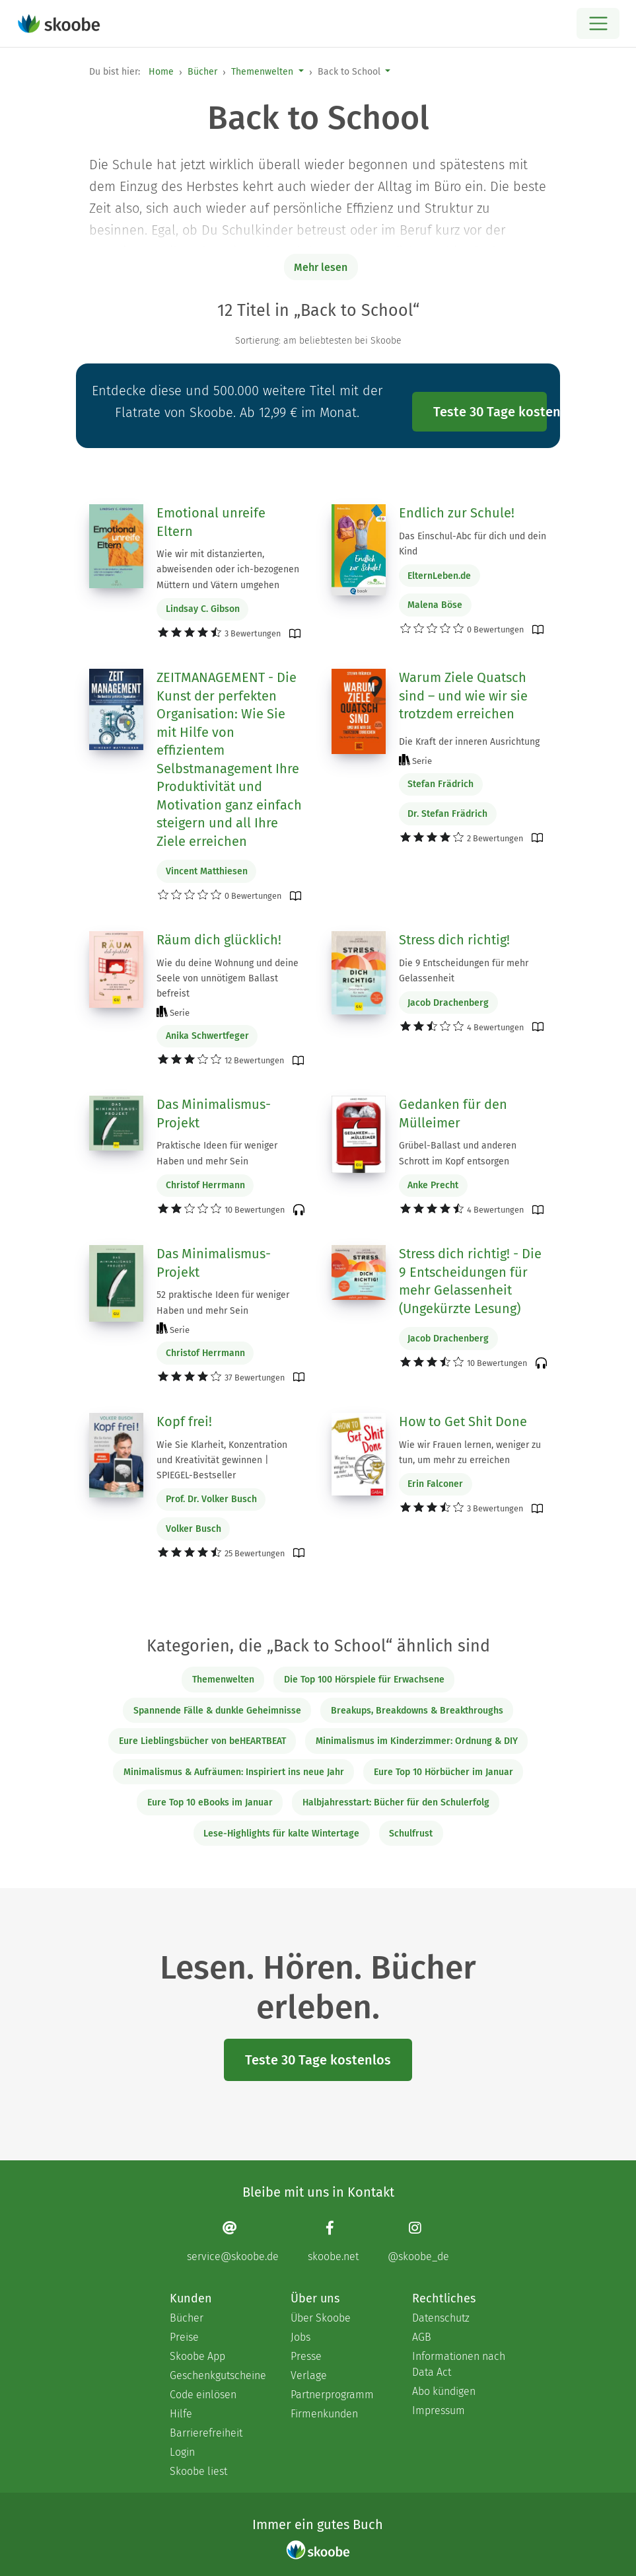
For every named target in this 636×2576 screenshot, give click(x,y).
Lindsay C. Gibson (203, 609)
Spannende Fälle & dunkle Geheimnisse (217, 1710)
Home (161, 71)
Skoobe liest (198, 2471)
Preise (184, 2337)
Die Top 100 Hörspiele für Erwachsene (364, 1679)
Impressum (438, 2410)
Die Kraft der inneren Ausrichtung (469, 741)
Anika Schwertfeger (207, 1036)
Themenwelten (262, 71)
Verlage (309, 2375)
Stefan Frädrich (440, 784)
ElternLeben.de (439, 576)
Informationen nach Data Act (458, 2364)
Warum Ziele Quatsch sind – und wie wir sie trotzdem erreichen (463, 695)
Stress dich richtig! (454, 940)
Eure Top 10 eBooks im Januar (210, 1802)
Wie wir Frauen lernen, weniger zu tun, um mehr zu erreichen (470, 1452)
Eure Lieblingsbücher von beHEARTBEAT (202, 1741)
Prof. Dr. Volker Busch (211, 1499)
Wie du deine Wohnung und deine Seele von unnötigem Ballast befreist (228, 978)
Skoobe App (197, 2356)
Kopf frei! (184, 1421)
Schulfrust (411, 1833)
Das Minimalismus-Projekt (214, 1113)
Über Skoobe (321, 2318)
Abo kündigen (444, 2391)
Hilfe (181, 2413)
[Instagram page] (418, 2241)
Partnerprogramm (332, 2394)
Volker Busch (193, 1528)
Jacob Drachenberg (448, 1002)
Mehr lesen (320, 267)
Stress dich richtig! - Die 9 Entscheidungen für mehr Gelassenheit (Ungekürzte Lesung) (470, 1281)
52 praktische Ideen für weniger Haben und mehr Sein (223, 1302)
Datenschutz (441, 2318)
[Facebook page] (333, 2241)
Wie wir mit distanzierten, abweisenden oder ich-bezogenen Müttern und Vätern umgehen (228, 569)
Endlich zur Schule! (456, 513)
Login (182, 2452)
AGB (421, 2337)
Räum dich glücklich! (219, 940)
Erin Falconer (435, 1484)
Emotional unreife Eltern (211, 522)
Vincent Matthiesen (207, 871)
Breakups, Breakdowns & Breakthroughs (417, 1710)
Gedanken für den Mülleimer (453, 1113)
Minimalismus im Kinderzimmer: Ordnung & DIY (417, 1741)
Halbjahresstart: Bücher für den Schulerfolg (395, 1802)
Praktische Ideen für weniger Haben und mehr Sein (217, 1153)
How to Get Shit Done (463, 1421)
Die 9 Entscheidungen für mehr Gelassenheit (463, 971)
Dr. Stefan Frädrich (447, 813)
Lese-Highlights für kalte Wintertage (281, 1833)
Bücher (202, 71)
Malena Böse (434, 605)
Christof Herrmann (205, 1185)
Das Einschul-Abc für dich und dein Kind (472, 544)
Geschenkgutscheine (217, 2375)
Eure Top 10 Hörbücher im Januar (443, 1772)
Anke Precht (432, 1185)
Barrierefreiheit (206, 2433)
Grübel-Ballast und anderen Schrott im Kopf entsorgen (457, 1153)
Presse (306, 2356)
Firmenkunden (324, 2413)
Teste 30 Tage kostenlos (490, 412)
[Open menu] (598, 23)
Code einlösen (203, 2394)
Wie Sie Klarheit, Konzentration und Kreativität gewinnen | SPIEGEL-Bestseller (222, 1460)
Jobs (300, 2337)
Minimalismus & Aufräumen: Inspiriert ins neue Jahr (234, 1772)
